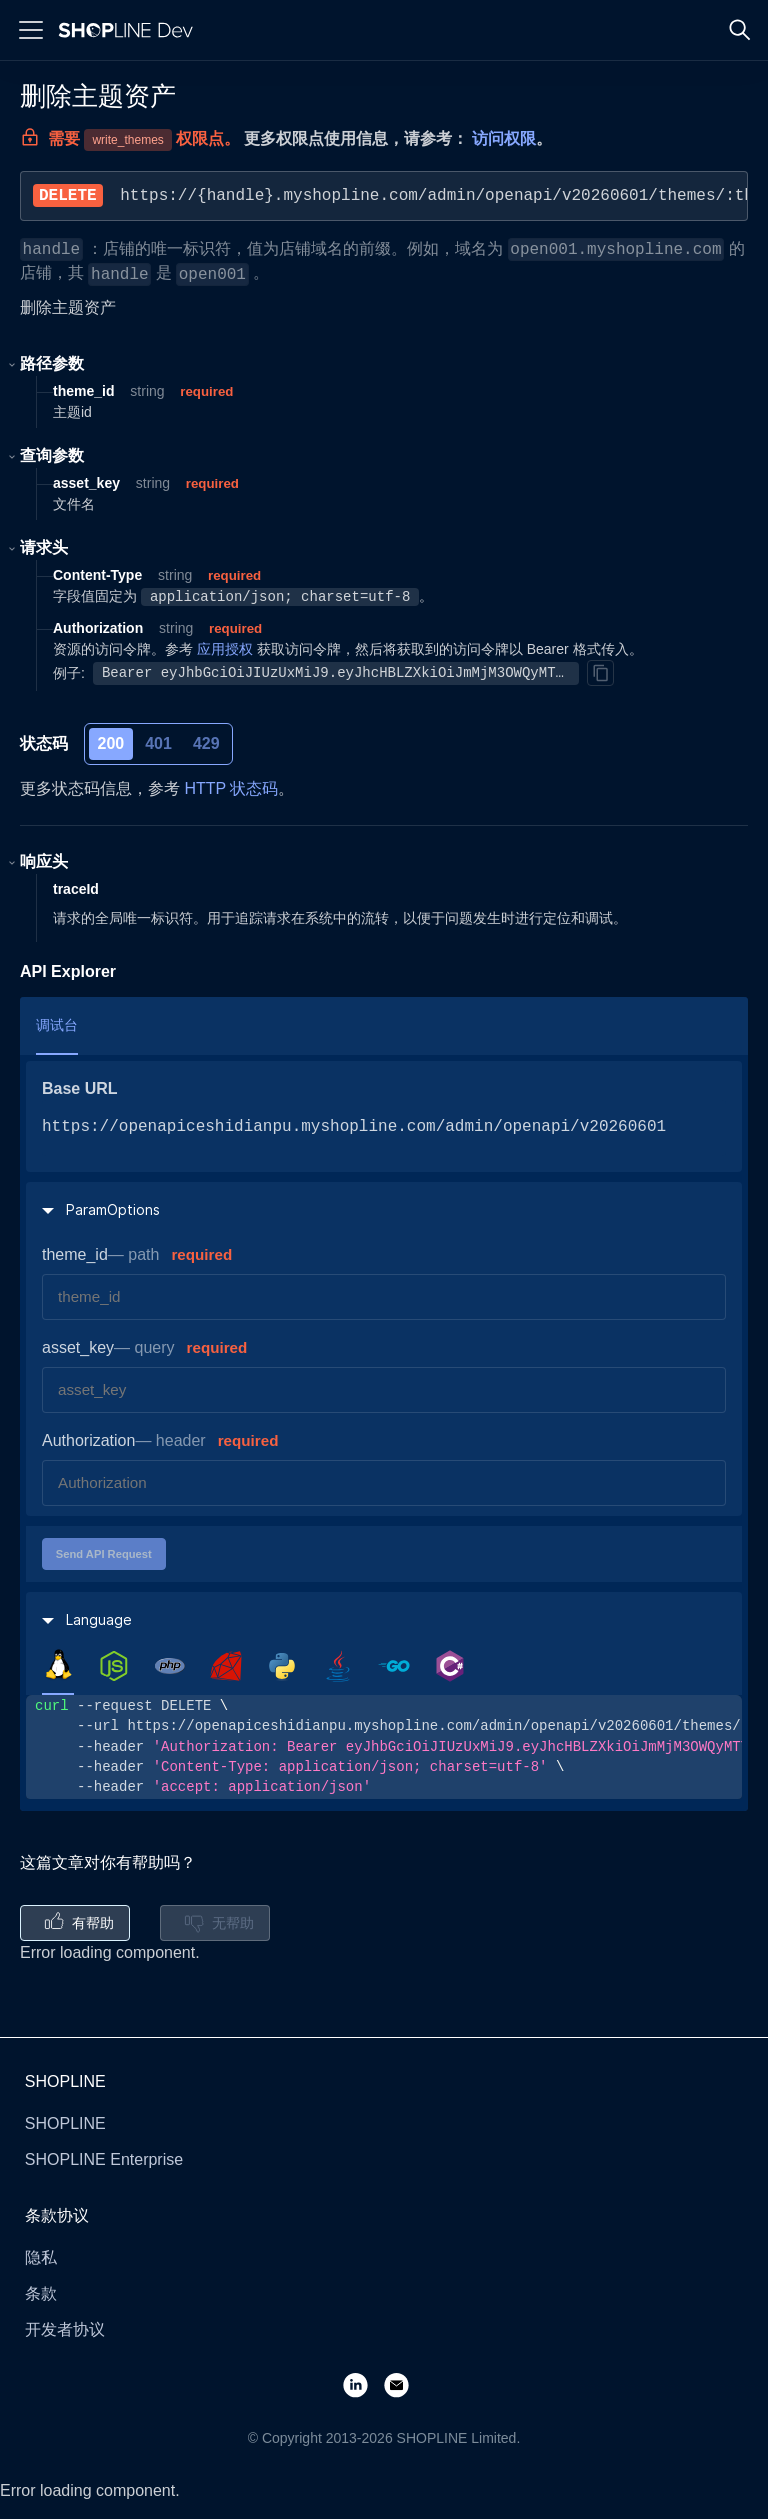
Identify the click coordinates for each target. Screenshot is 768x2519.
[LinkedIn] (363, 2384)
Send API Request (104, 1554)
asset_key (78, 1347)
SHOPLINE (65, 2123)
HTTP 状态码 (231, 788)
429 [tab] (206, 743)
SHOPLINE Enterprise (104, 2159)
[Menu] (31, 30)
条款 (41, 2293)
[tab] (58, 1665)
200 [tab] (111, 743)
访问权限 (504, 138)
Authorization (88, 1440)
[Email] (404, 2384)
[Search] (740, 30)
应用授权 (225, 649)
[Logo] (130, 30)
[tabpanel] (384, 1746)
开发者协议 (65, 2329)
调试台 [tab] (57, 1025)
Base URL (80, 1088)
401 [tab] (158, 743)
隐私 (41, 2257)
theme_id (75, 1254)
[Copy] (600, 673)
